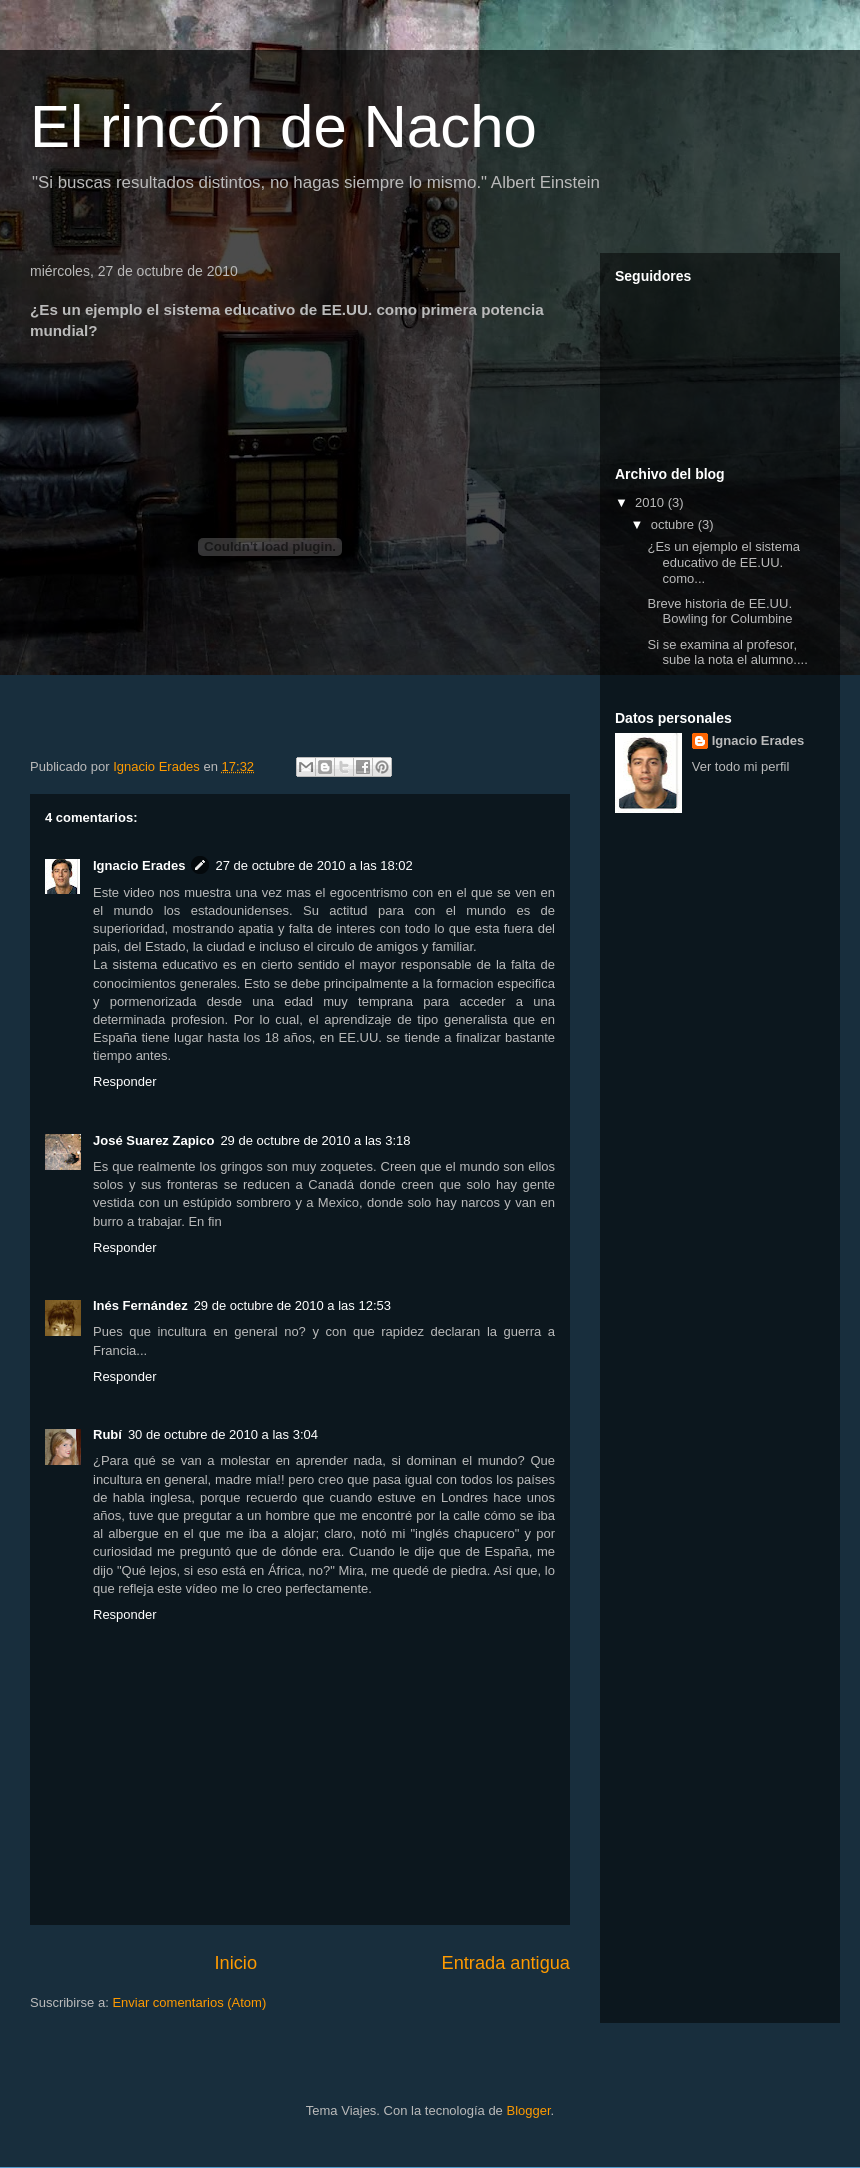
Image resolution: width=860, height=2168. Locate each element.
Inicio (236, 1963)
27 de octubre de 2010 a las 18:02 (313, 865)
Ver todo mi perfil (741, 766)
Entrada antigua (506, 1963)
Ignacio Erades (139, 865)
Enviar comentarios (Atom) (189, 2002)
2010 (651, 502)
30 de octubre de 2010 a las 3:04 (223, 1434)
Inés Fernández (140, 1305)
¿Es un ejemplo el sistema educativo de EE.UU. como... (723, 562)
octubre (674, 524)
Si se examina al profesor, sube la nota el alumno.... (727, 652)
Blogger (528, 2110)
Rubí (107, 1434)
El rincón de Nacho (283, 126)
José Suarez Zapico (153, 1140)
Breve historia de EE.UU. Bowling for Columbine (719, 611)
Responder (125, 1081)
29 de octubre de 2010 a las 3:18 (315, 1140)
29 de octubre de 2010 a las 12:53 (292, 1305)
